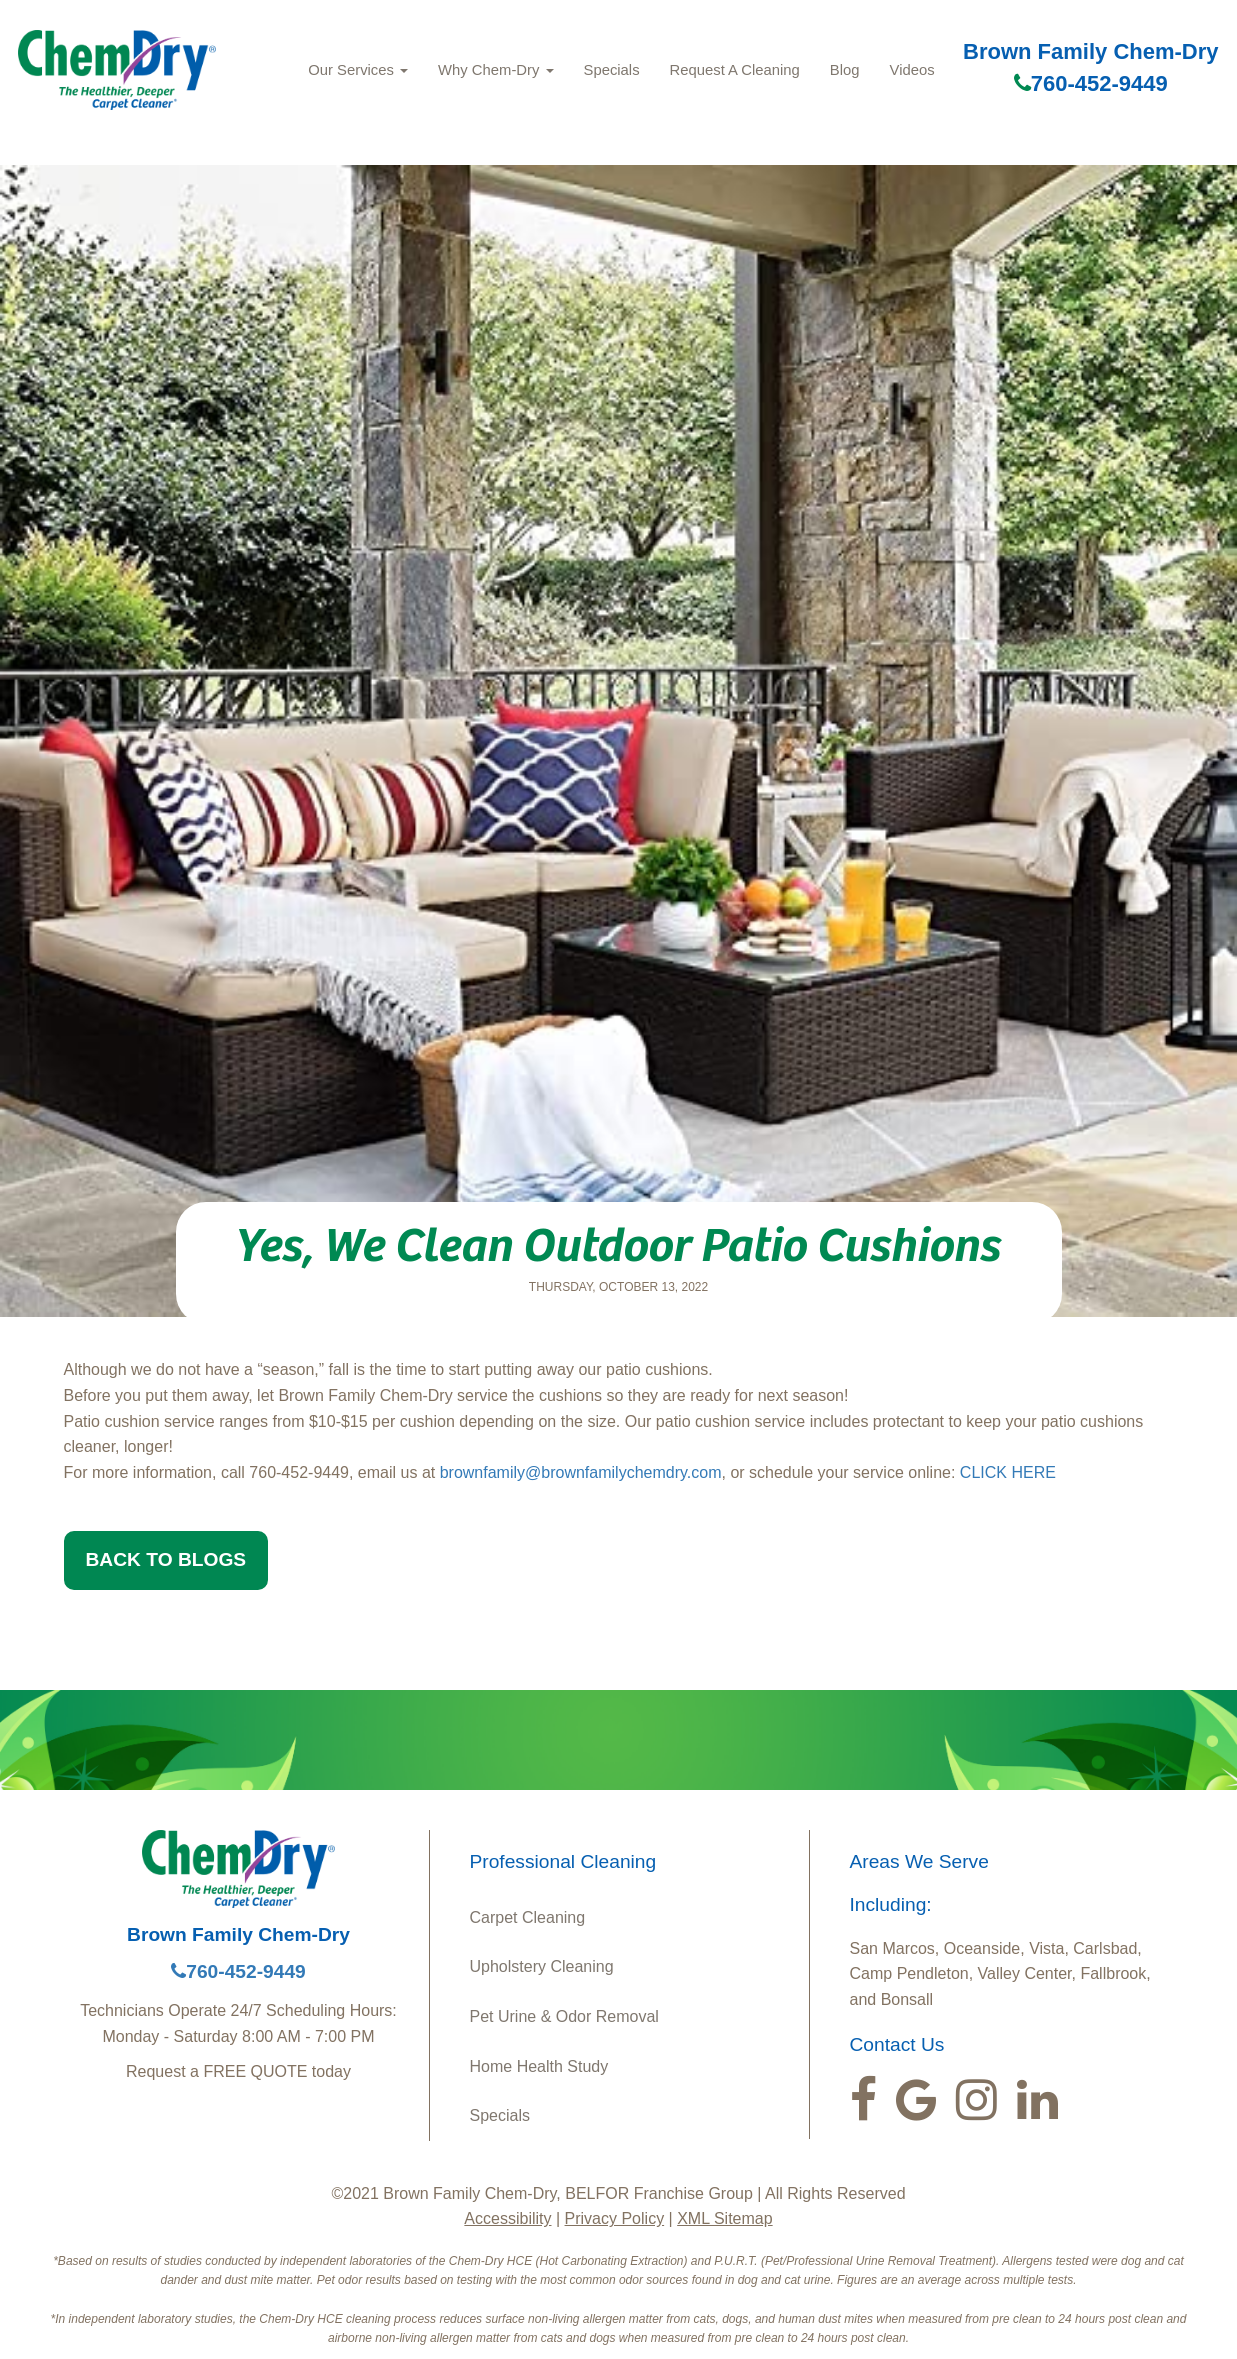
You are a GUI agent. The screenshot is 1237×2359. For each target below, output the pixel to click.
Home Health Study (539, 2066)
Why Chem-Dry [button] (495, 70)
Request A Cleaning (735, 70)
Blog (845, 70)
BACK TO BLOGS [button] (166, 1559)
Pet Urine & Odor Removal (564, 2016)
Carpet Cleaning (528, 1917)
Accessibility (507, 2218)
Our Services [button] (358, 70)
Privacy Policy (615, 2218)
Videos (912, 70)
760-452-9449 (1091, 83)
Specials (612, 70)
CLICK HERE (1008, 1472)
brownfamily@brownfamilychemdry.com (581, 1472)
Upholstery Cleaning (542, 1966)
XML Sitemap (724, 2218)
